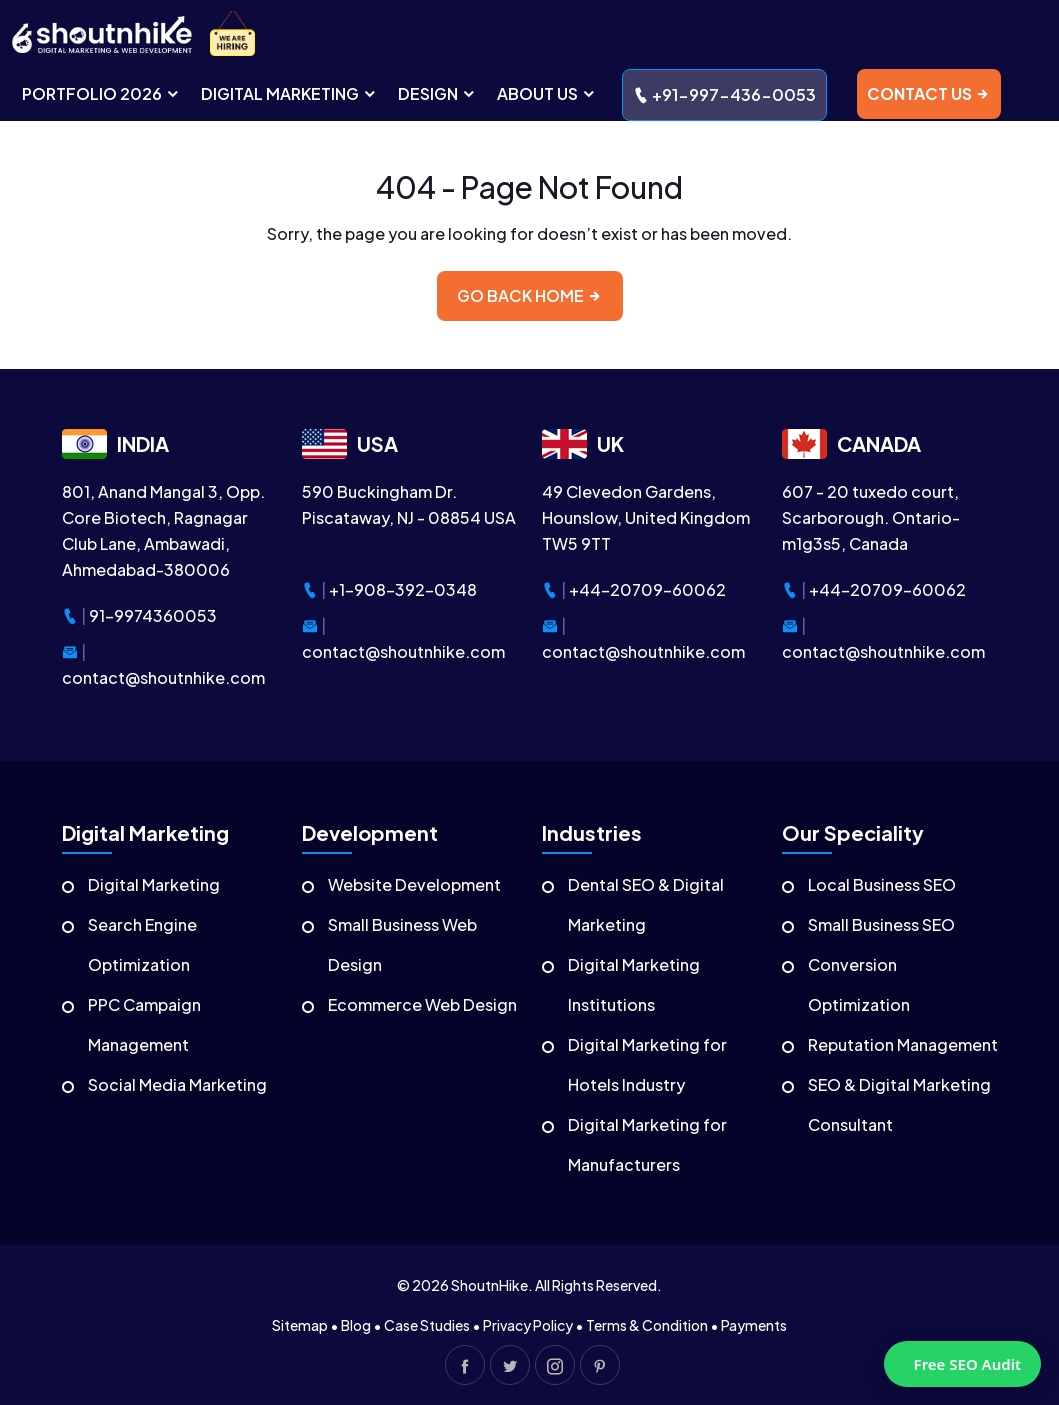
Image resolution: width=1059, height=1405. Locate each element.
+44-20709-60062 (647, 589)
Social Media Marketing (177, 1084)
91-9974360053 (153, 615)
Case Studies (427, 1325)
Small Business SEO (881, 924)
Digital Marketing (154, 884)
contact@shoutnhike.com (163, 677)
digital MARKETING (289, 93)
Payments (754, 1325)
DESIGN (437, 93)
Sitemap (300, 1325)
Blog (356, 1325)
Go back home (530, 295)
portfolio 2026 (101, 93)
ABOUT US (547, 93)
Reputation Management (903, 1044)
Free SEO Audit (967, 1364)
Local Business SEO (882, 884)
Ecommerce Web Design (422, 1004)
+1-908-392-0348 (403, 589)
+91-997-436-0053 (724, 94)
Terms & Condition (647, 1325)
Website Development (414, 884)
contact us (929, 93)
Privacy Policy (528, 1325)
